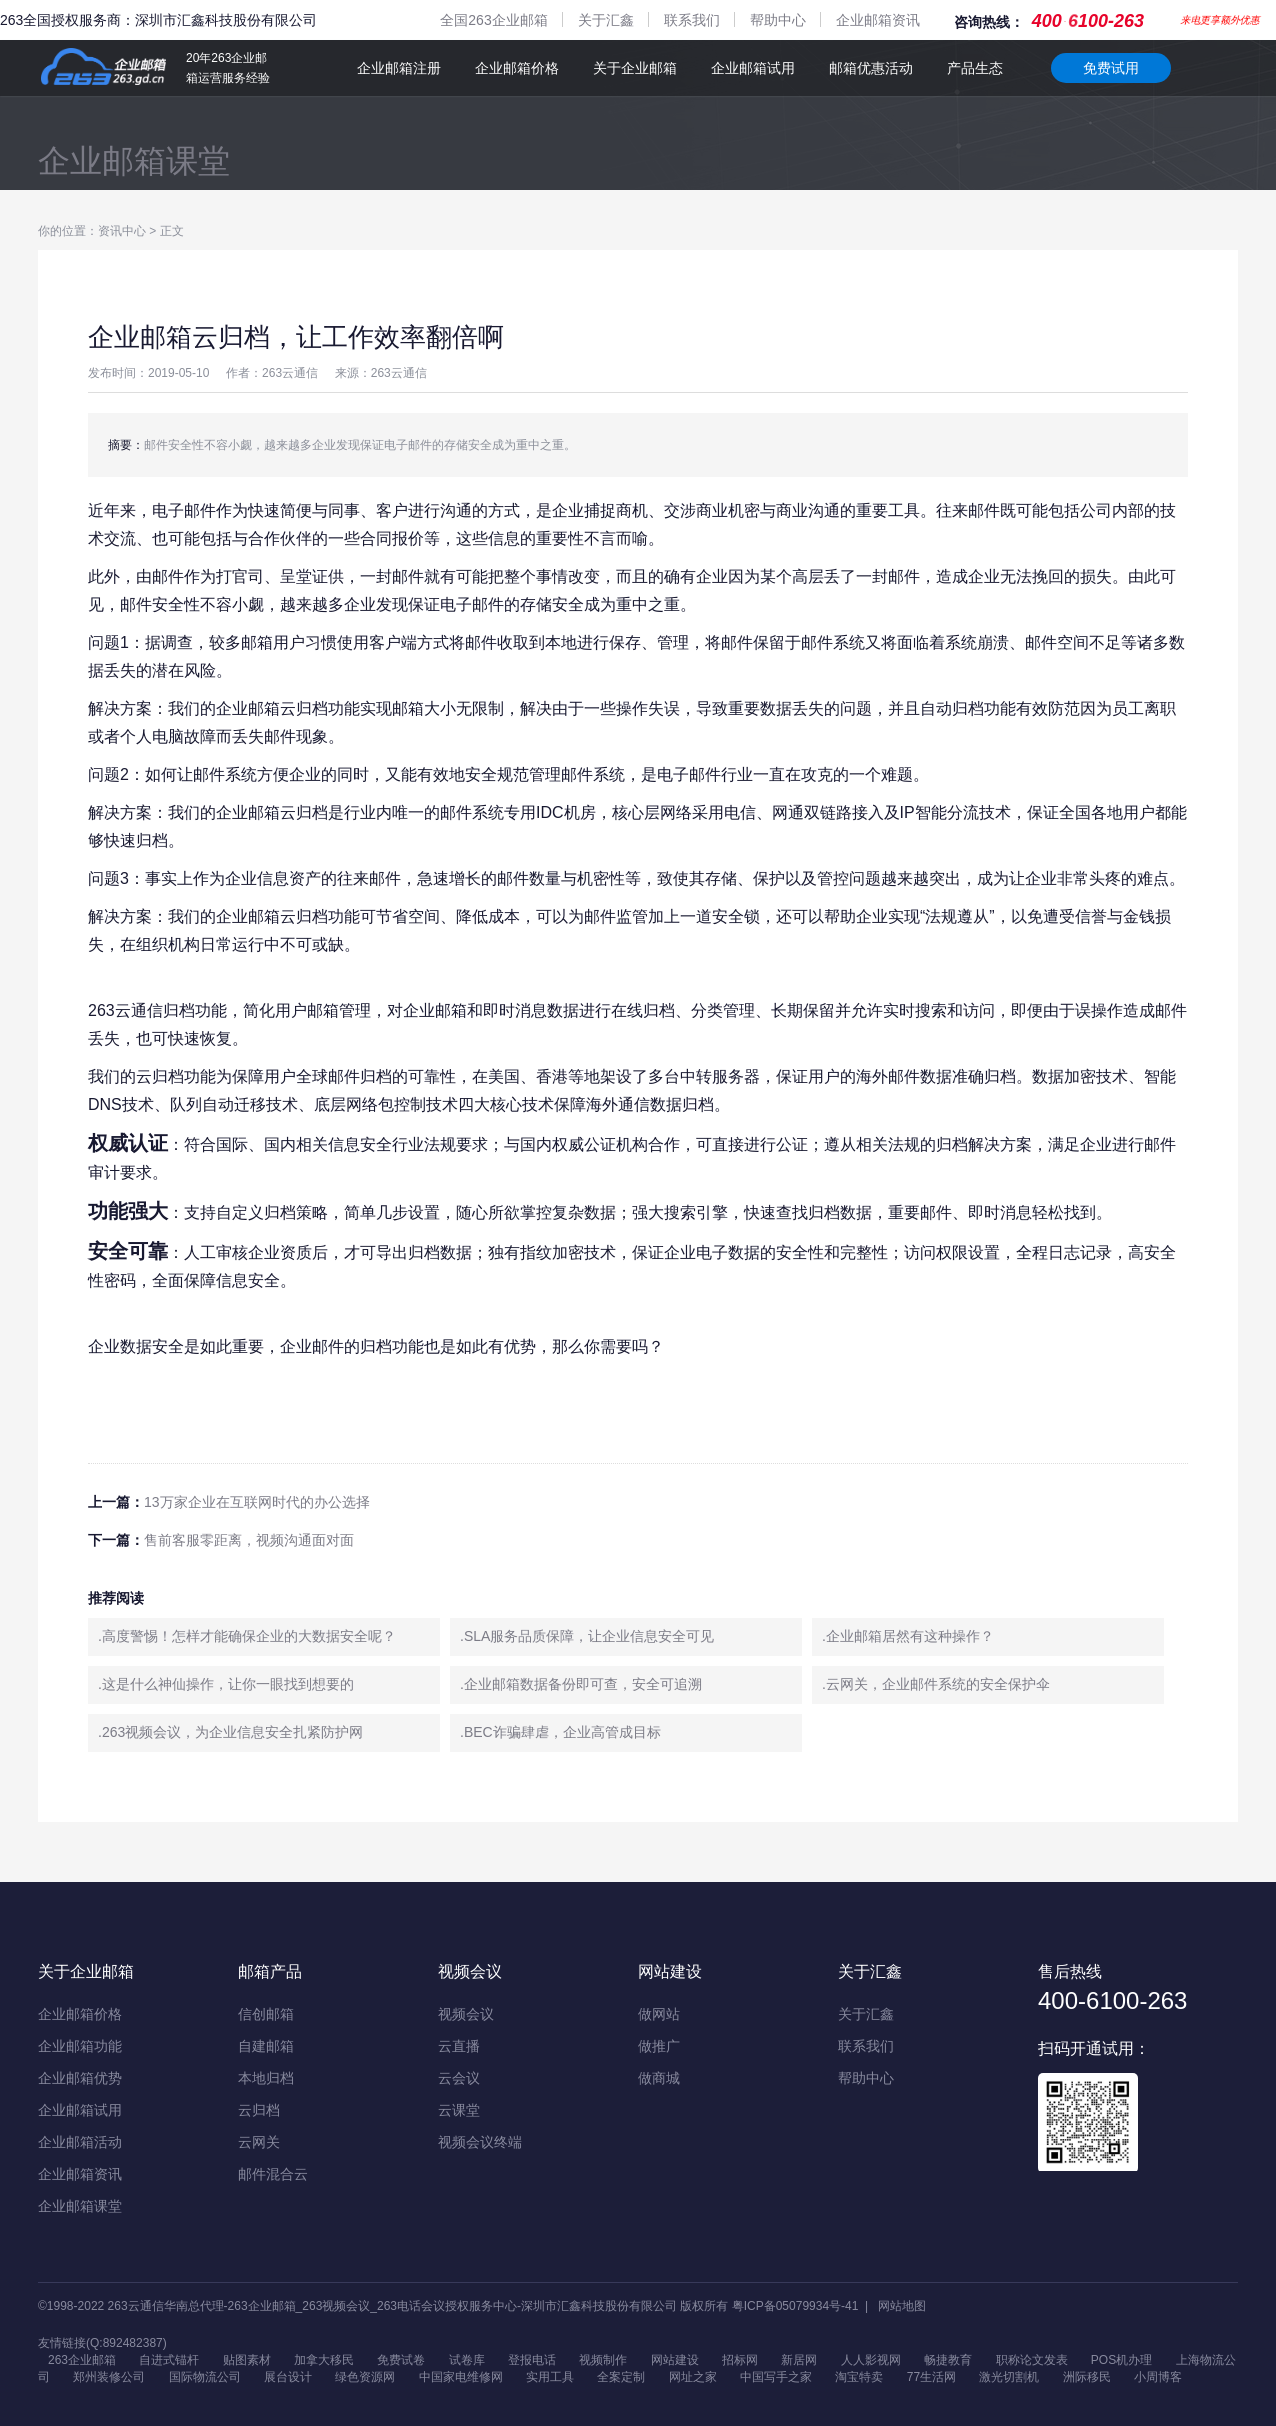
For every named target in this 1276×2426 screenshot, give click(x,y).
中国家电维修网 (461, 2377)
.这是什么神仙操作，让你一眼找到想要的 (226, 1684)
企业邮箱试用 (753, 68)
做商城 (659, 2078)
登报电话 (532, 2360)
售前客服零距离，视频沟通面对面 (249, 1540)
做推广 (659, 2046)
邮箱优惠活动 (871, 68)
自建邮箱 (266, 2046)
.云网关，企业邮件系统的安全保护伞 (936, 1684)
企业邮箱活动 (80, 2142)
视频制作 (603, 2360)
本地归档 (266, 2078)
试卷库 (467, 2360)
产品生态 (975, 68)
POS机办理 (1121, 2360)
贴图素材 (247, 2360)
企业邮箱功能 (80, 2046)
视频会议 (466, 2014)
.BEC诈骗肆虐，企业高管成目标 (560, 1732)
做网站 (659, 2014)
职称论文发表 (1032, 2360)
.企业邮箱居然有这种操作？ (908, 1636)
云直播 (459, 2046)
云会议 (459, 2078)
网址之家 (693, 2377)
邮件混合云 (273, 2174)
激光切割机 (1009, 2377)
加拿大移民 (324, 2360)
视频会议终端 (480, 2142)
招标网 (740, 2360)
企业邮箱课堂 (134, 161)
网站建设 (675, 2360)
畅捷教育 (948, 2360)
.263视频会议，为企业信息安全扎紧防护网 (230, 1732)
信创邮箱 (266, 2014)
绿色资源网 (365, 2377)
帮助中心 (778, 20)
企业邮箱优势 (80, 2078)
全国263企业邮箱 (493, 20)
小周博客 (1158, 2377)
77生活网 (931, 2377)
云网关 (259, 2142)
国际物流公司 (205, 2377)
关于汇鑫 (606, 20)
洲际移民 (1087, 2377)
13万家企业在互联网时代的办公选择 (257, 1502)
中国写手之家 (776, 2377)
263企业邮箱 (82, 2360)
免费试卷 (401, 2360)
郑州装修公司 (109, 2377)
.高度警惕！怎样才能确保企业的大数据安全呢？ (247, 1636)
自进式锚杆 (169, 2360)
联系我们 (692, 20)
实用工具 (550, 2377)
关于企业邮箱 (635, 68)
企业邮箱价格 (517, 68)
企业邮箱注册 (399, 68)
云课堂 (459, 2110)
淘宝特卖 (859, 2377)
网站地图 (902, 2306)
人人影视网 (871, 2360)
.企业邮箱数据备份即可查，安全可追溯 (581, 1684)
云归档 (259, 2110)
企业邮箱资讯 (878, 20)
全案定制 (621, 2377)
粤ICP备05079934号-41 (795, 2306)
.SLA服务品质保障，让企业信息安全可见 (587, 1636)
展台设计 (288, 2377)
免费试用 (1111, 68)
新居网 (799, 2360)
